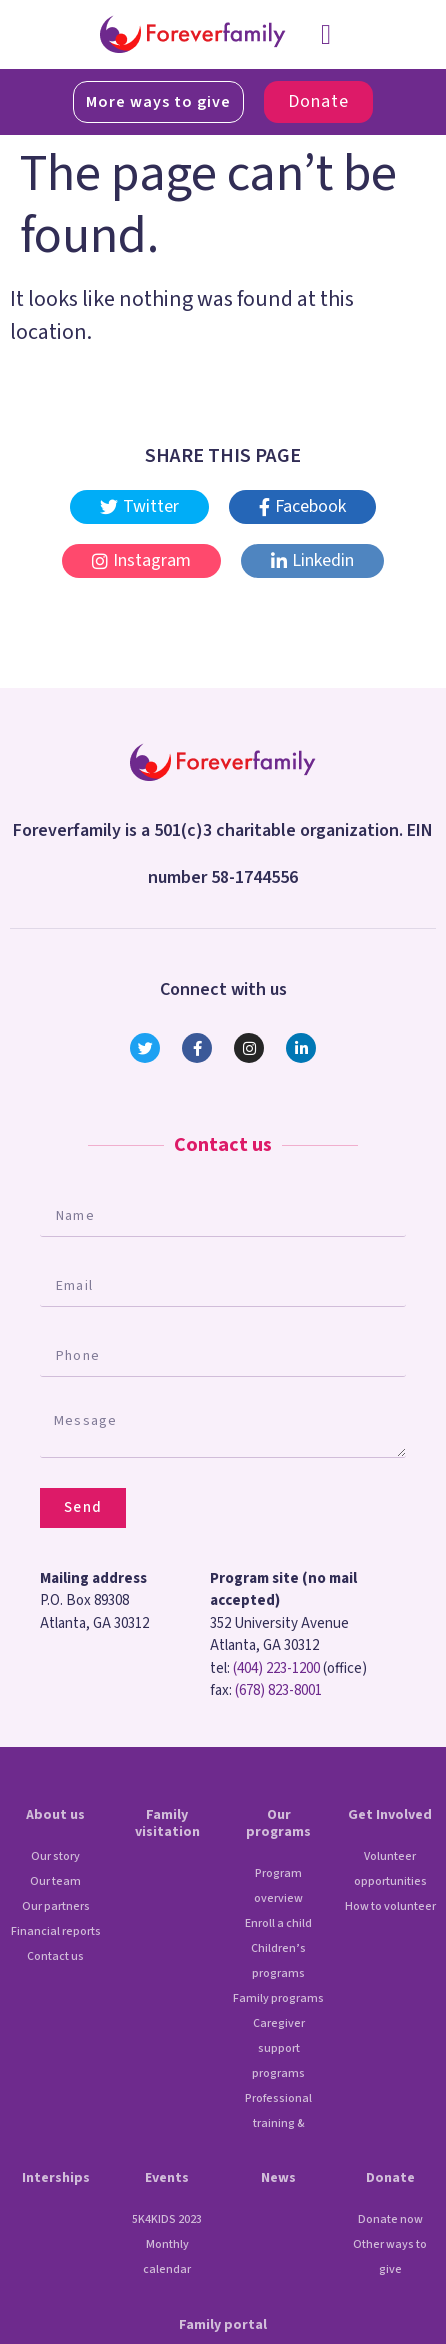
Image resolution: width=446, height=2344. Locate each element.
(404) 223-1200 (276, 1668)
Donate (390, 2178)
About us (55, 1815)
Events (167, 2178)
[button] (326, 35)
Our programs (278, 1823)
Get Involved (390, 1815)
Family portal (223, 2325)
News (278, 2178)
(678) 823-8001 (278, 1690)
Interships (56, 2178)
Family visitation (167, 1823)
